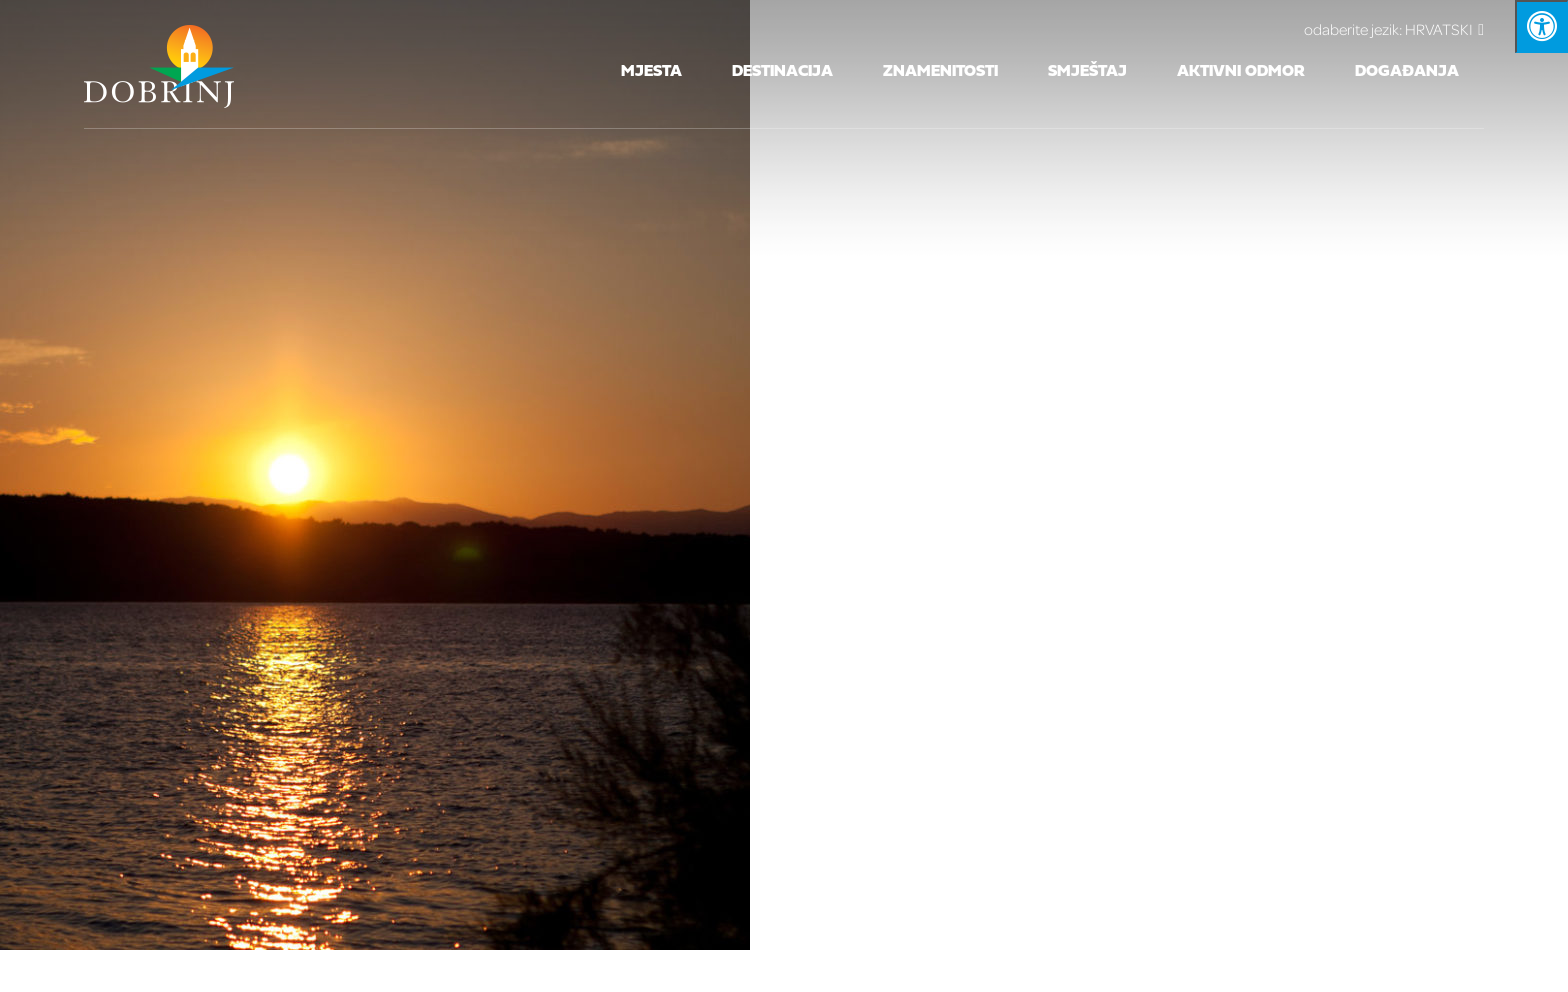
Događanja (1407, 72)
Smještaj (1087, 72)
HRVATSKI (1394, 29)
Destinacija (782, 72)
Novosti (1103, 420)
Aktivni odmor (1241, 72)
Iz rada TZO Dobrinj (953, 420)
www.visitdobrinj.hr (1208, 364)
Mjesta (651, 72)
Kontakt (802, 420)
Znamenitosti (940, 72)
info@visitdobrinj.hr (984, 364)
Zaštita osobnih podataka (621, 420)
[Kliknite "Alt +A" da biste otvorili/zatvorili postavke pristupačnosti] (1541, 26)
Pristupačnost (1230, 420)
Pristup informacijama (375, 420)
